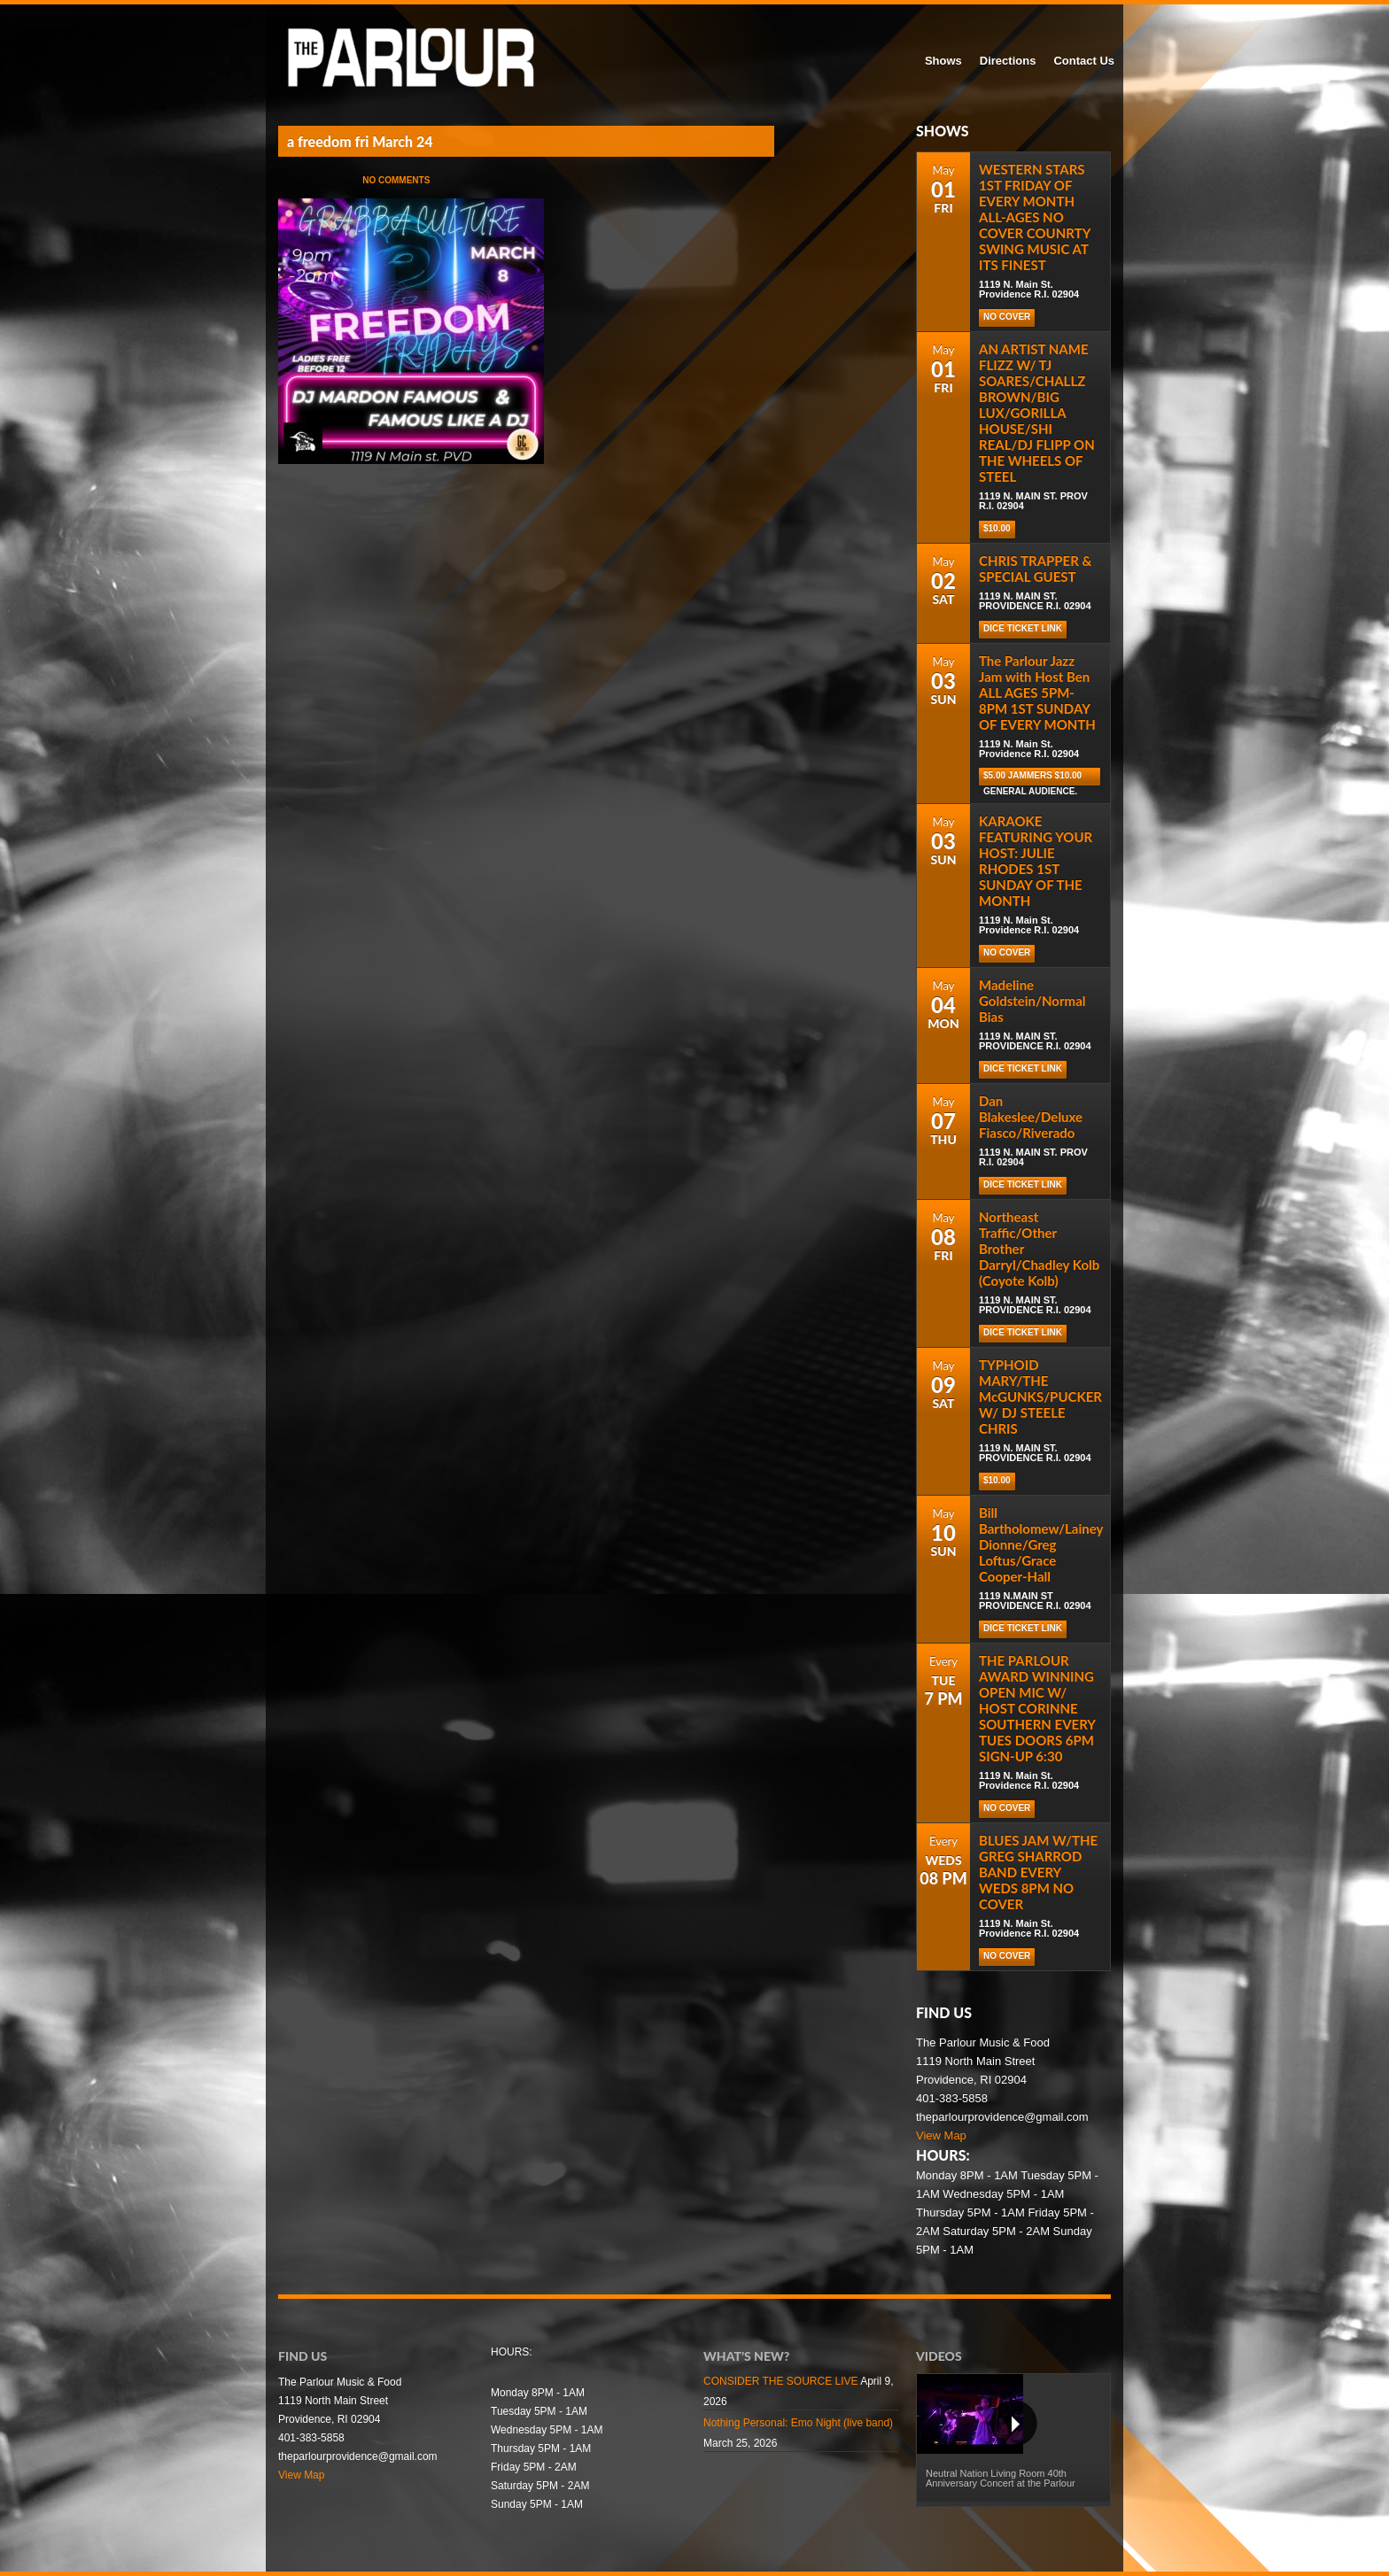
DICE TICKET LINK (1022, 628)
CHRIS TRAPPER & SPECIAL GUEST (1035, 568)
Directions (1008, 60)
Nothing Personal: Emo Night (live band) (798, 2423)
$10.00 (997, 528)
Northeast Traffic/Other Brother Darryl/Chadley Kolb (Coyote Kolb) (1039, 1248)
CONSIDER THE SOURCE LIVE (780, 2381)
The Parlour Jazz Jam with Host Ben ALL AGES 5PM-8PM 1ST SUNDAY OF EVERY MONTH (1037, 692)
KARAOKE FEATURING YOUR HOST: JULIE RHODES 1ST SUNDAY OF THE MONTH (1035, 861)
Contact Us (1083, 60)
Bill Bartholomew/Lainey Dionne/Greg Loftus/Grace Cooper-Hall (1041, 1544)
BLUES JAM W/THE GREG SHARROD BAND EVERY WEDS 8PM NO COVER (1038, 1872)
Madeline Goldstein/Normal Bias (1032, 1001)
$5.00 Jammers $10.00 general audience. (1032, 777)
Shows (943, 60)
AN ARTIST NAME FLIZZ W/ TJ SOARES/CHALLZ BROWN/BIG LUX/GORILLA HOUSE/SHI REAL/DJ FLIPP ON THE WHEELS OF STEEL (1037, 412)
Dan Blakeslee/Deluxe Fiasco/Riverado (1030, 1117)
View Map (941, 2135)
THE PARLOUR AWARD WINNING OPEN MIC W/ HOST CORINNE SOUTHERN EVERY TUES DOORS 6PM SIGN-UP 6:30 (1037, 1708)
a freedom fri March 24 (359, 141)
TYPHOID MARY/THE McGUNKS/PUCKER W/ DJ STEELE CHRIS (1040, 1396)
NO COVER (1006, 316)
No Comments (396, 180)
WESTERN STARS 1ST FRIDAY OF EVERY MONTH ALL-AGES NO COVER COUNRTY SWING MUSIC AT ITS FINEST (1034, 217)
